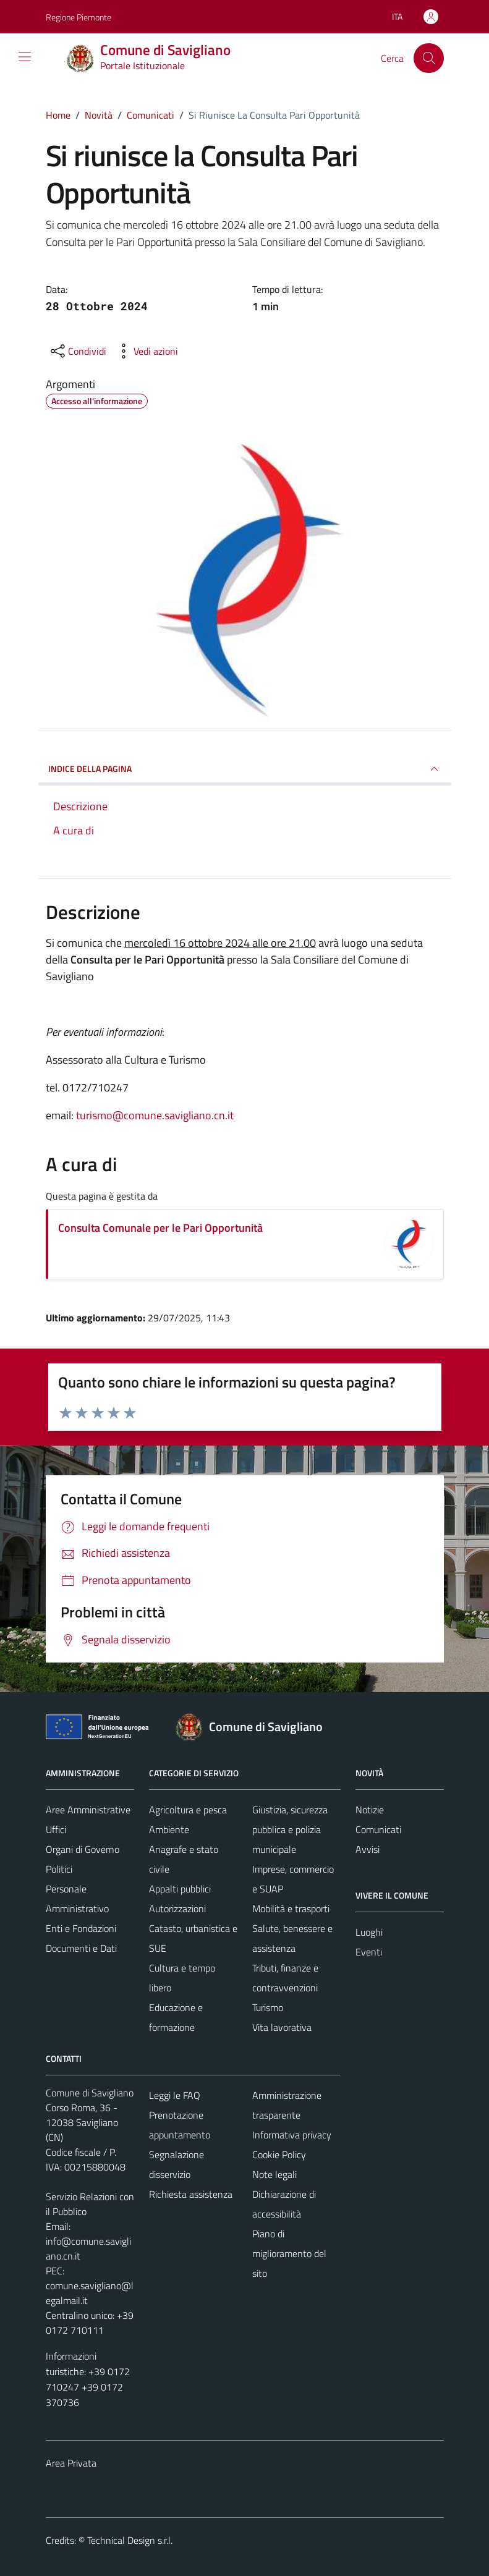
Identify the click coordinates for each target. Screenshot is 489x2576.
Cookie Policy (279, 2154)
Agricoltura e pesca (188, 1809)
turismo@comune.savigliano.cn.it (155, 1115)
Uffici (56, 1829)
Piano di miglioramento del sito (289, 2253)
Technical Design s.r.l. (129, 2540)
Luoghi (369, 1932)
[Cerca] (428, 58)
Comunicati (378, 1829)
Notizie (369, 1809)
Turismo (267, 2007)
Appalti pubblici (180, 1888)
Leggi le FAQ (174, 2095)
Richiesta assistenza (190, 2194)
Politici (59, 1869)
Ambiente (169, 1829)
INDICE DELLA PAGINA (244, 768)
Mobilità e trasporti (291, 1908)
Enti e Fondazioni (81, 1928)
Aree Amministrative (88, 1809)
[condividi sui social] (77, 351)
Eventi (368, 1951)
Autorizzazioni (177, 1908)
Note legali (274, 2174)
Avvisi (367, 1849)
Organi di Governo (82, 1849)
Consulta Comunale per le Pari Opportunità (160, 1227)
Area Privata (71, 2462)
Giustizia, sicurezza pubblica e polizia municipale (290, 1829)
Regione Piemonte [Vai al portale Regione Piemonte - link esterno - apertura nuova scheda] (78, 17)
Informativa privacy (291, 2134)
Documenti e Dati (81, 1948)
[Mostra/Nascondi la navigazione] (24, 56)
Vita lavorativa (282, 2027)
